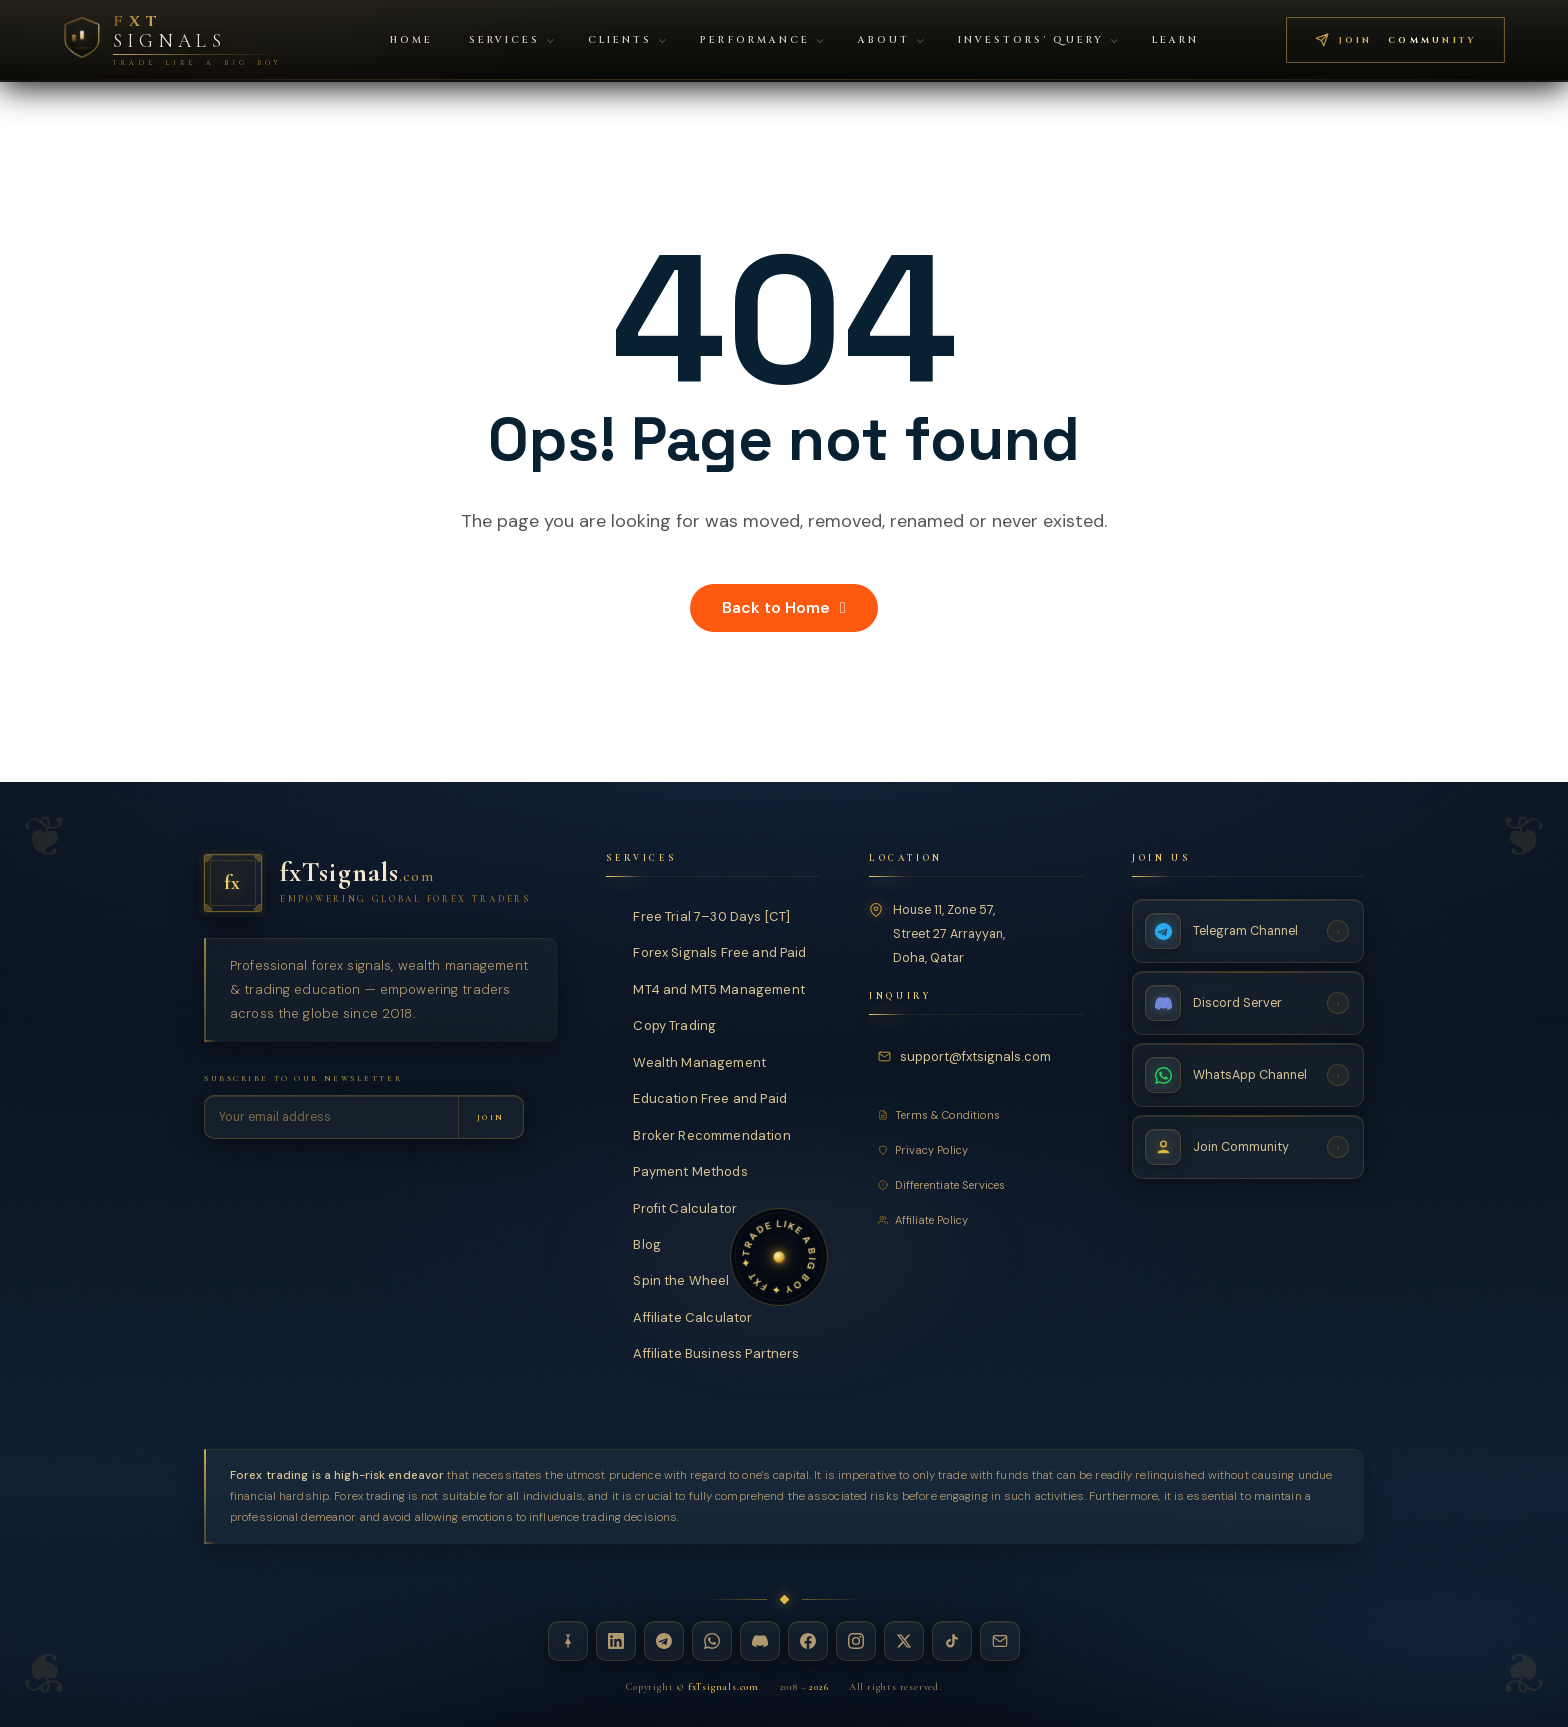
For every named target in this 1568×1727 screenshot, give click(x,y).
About (891, 40)
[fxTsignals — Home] (381, 883)
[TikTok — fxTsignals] (952, 1641)
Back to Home (784, 607)
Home (411, 40)
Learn (1175, 40)
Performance (761, 40)
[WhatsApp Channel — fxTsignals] (1248, 1075)
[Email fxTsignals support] (967, 1056)
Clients (627, 40)
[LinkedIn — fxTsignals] (616, 1641)
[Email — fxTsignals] (1000, 1641)
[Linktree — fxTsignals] (568, 1641)
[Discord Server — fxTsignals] (1248, 1003)
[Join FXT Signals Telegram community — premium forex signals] (1396, 40)
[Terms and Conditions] (976, 1115)
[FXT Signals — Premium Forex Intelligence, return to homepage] (172, 40)
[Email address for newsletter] (331, 1117)
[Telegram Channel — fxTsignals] (1248, 931)
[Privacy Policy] (976, 1150)
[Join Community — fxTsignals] (1248, 1147)
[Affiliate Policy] (976, 1220)
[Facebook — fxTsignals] (808, 1641)
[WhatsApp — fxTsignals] (712, 1641)
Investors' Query (1037, 40)
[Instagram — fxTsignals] (856, 1641)
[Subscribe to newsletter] (490, 1117)
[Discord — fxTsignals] (760, 1641)
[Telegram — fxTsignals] (664, 1641)
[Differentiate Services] (976, 1185)
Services (511, 40)
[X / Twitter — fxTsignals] (904, 1641)
